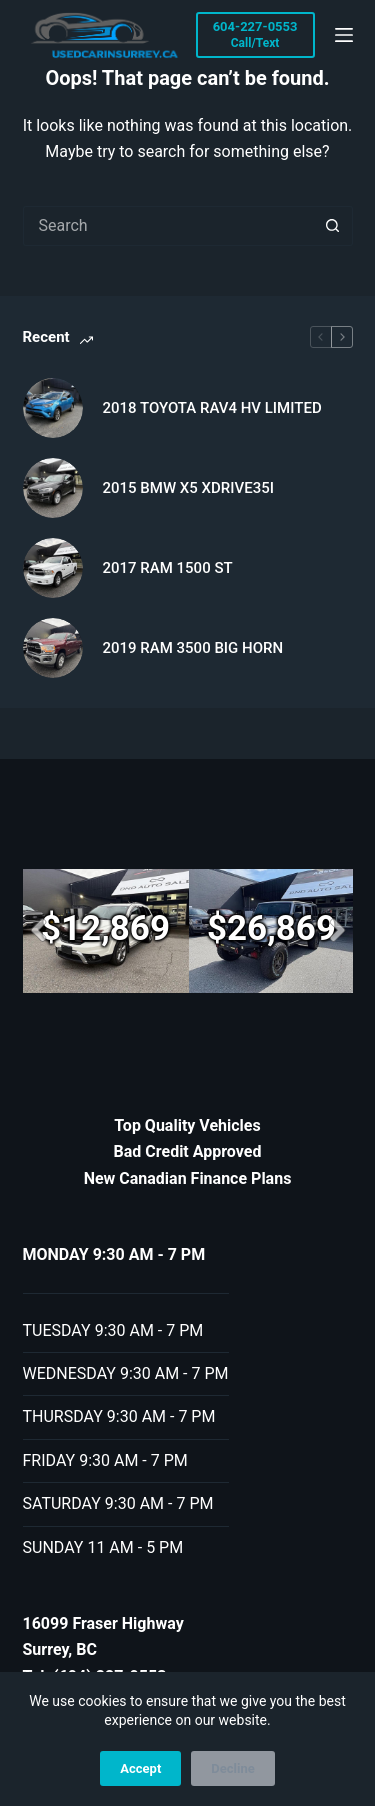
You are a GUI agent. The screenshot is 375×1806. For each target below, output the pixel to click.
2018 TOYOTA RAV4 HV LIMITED (212, 408)
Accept (140, 1768)
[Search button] (333, 226)
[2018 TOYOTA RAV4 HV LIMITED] (53, 408)
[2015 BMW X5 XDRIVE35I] (53, 488)
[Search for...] (168, 226)
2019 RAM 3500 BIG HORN (193, 648)
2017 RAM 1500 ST (168, 568)
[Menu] (344, 35)
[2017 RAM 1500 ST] (53, 568)
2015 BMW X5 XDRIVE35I (188, 488)
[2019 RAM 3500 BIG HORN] (53, 648)
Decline (232, 1768)
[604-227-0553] (255, 35)
